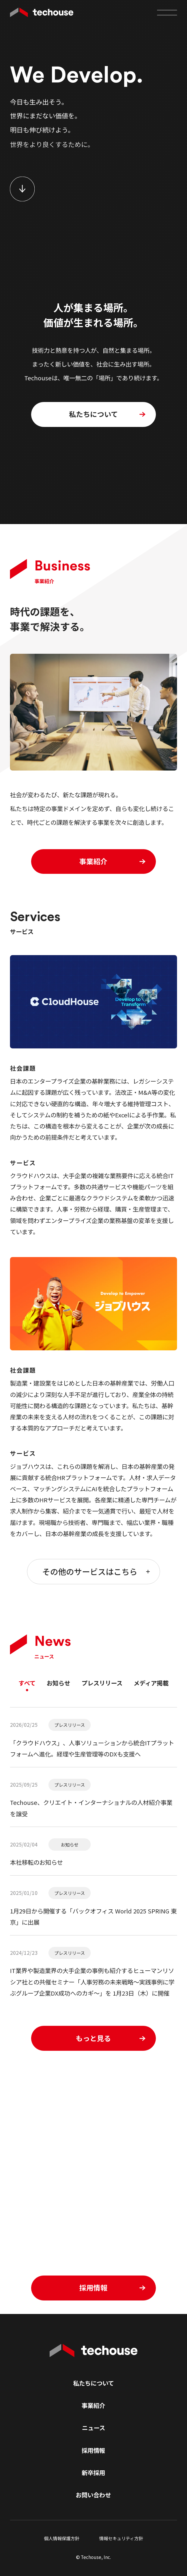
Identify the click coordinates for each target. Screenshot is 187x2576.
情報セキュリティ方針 (121, 2538)
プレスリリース (102, 1682)
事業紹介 (93, 2405)
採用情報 (93, 2450)
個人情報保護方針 (61, 2538)
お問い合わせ (93, 2494)
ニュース (93, 2427)
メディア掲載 (151, 1682)
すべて (27, 1682)
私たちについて (93, 2383)
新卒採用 (93, 2472)
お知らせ (58, 1682)
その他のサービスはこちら (96, 1571)
